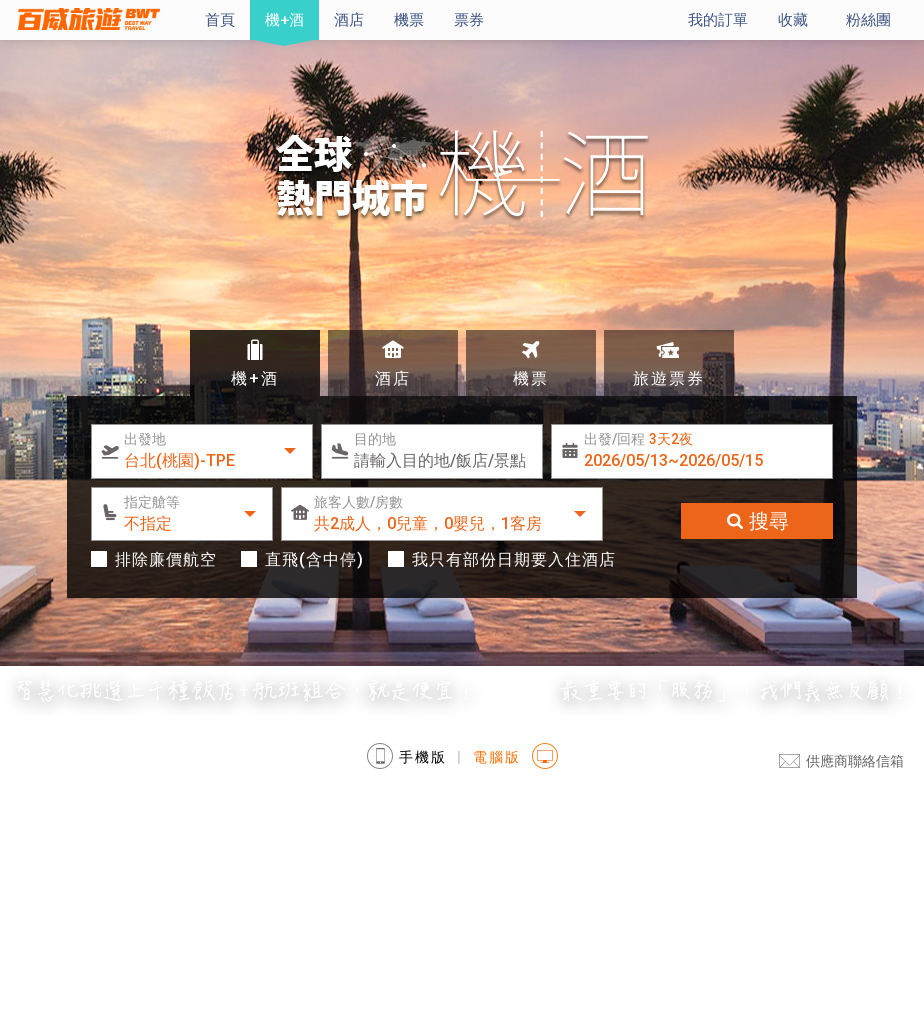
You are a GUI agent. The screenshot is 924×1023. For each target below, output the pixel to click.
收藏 (793, 20)
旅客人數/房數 (358, 502)
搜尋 (757, 521)
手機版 (407, 754)
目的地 (375, 439)
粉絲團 (868, 20)
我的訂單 (718, 20)
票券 (469, 20)
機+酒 (284, 20)
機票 (409, 20)
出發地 (145, 439)
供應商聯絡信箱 (841, 761)
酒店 (349, 20)
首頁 (220, 20)
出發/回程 (638, 439)
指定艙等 (152, 502)
